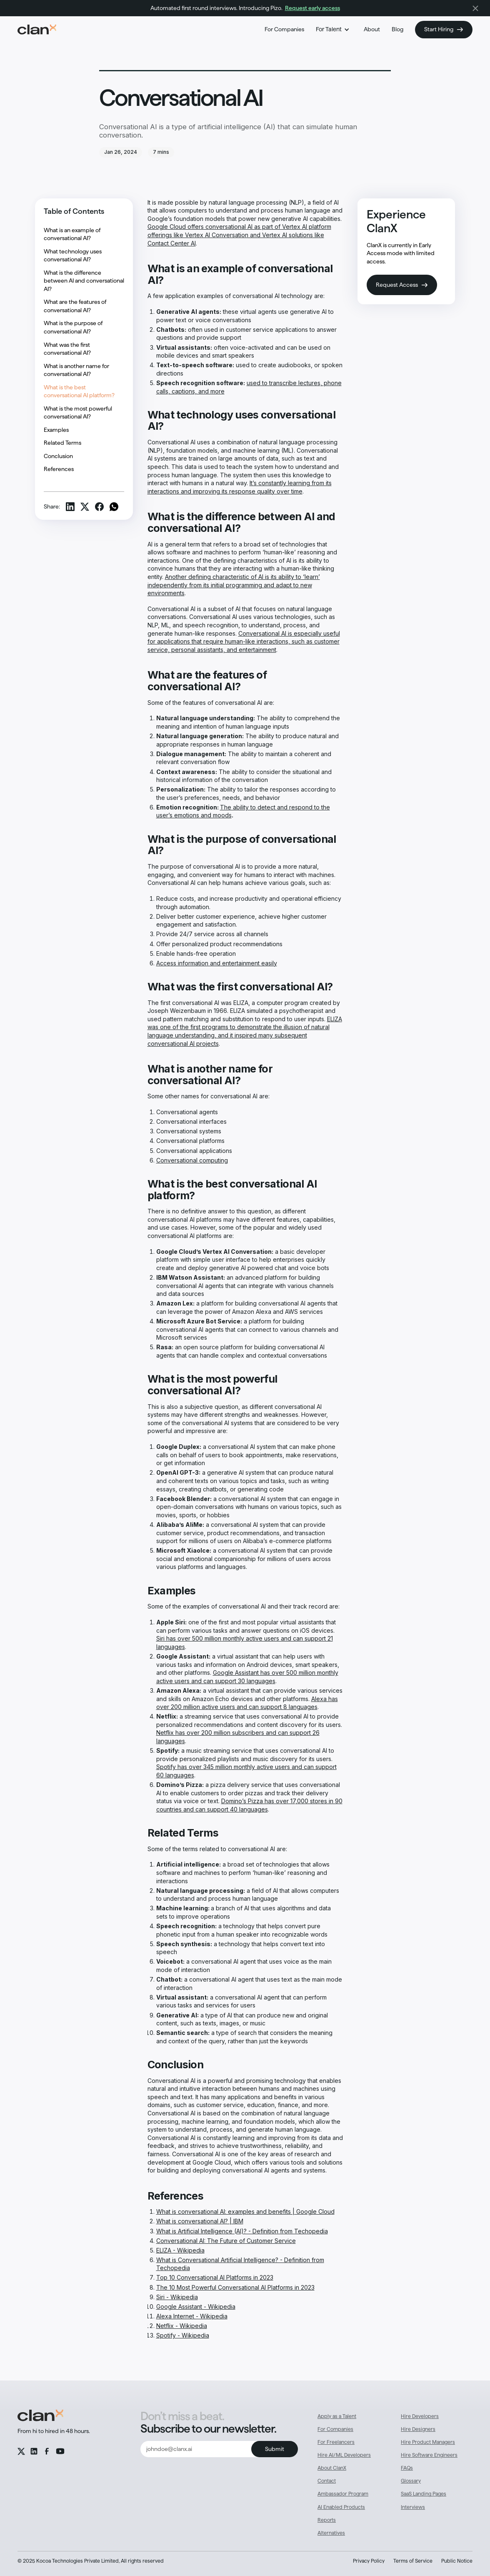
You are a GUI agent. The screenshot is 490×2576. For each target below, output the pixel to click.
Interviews (413, 2507)
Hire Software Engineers (429, 2455)
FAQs (407, 2468)
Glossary (411, 2480)
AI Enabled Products (341, 2507)
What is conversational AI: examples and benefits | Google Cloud (245, 2211)
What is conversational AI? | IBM (199, 2221)
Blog (397, 29)
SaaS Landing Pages (423, 2493)
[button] (334, 30)
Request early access (312, 8)
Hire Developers (420, 2416)
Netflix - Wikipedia (181, 2325)
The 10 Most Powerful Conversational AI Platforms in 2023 (235, 2287)
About (372, 29)
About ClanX (332, 2468)
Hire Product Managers (428, 2442)
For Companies (284, 29)
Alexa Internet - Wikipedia (192, 2316)
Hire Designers (418, 2429)
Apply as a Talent (337, 2416)
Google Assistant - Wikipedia (195, 2306)
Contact (327, 2480)
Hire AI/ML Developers (344, 2455)
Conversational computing (192, 1160)
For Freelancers (336, 2442)
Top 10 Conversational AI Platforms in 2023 (214, 2277)
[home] (37, 30)
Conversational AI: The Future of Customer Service (226, 2240)
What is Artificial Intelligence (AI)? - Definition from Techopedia (242, 2231)
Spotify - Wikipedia (182, 2335)
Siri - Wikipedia (177, 2296)
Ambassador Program (343, 2493)
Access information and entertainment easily (216, 963)
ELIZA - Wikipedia (180, 2250)
